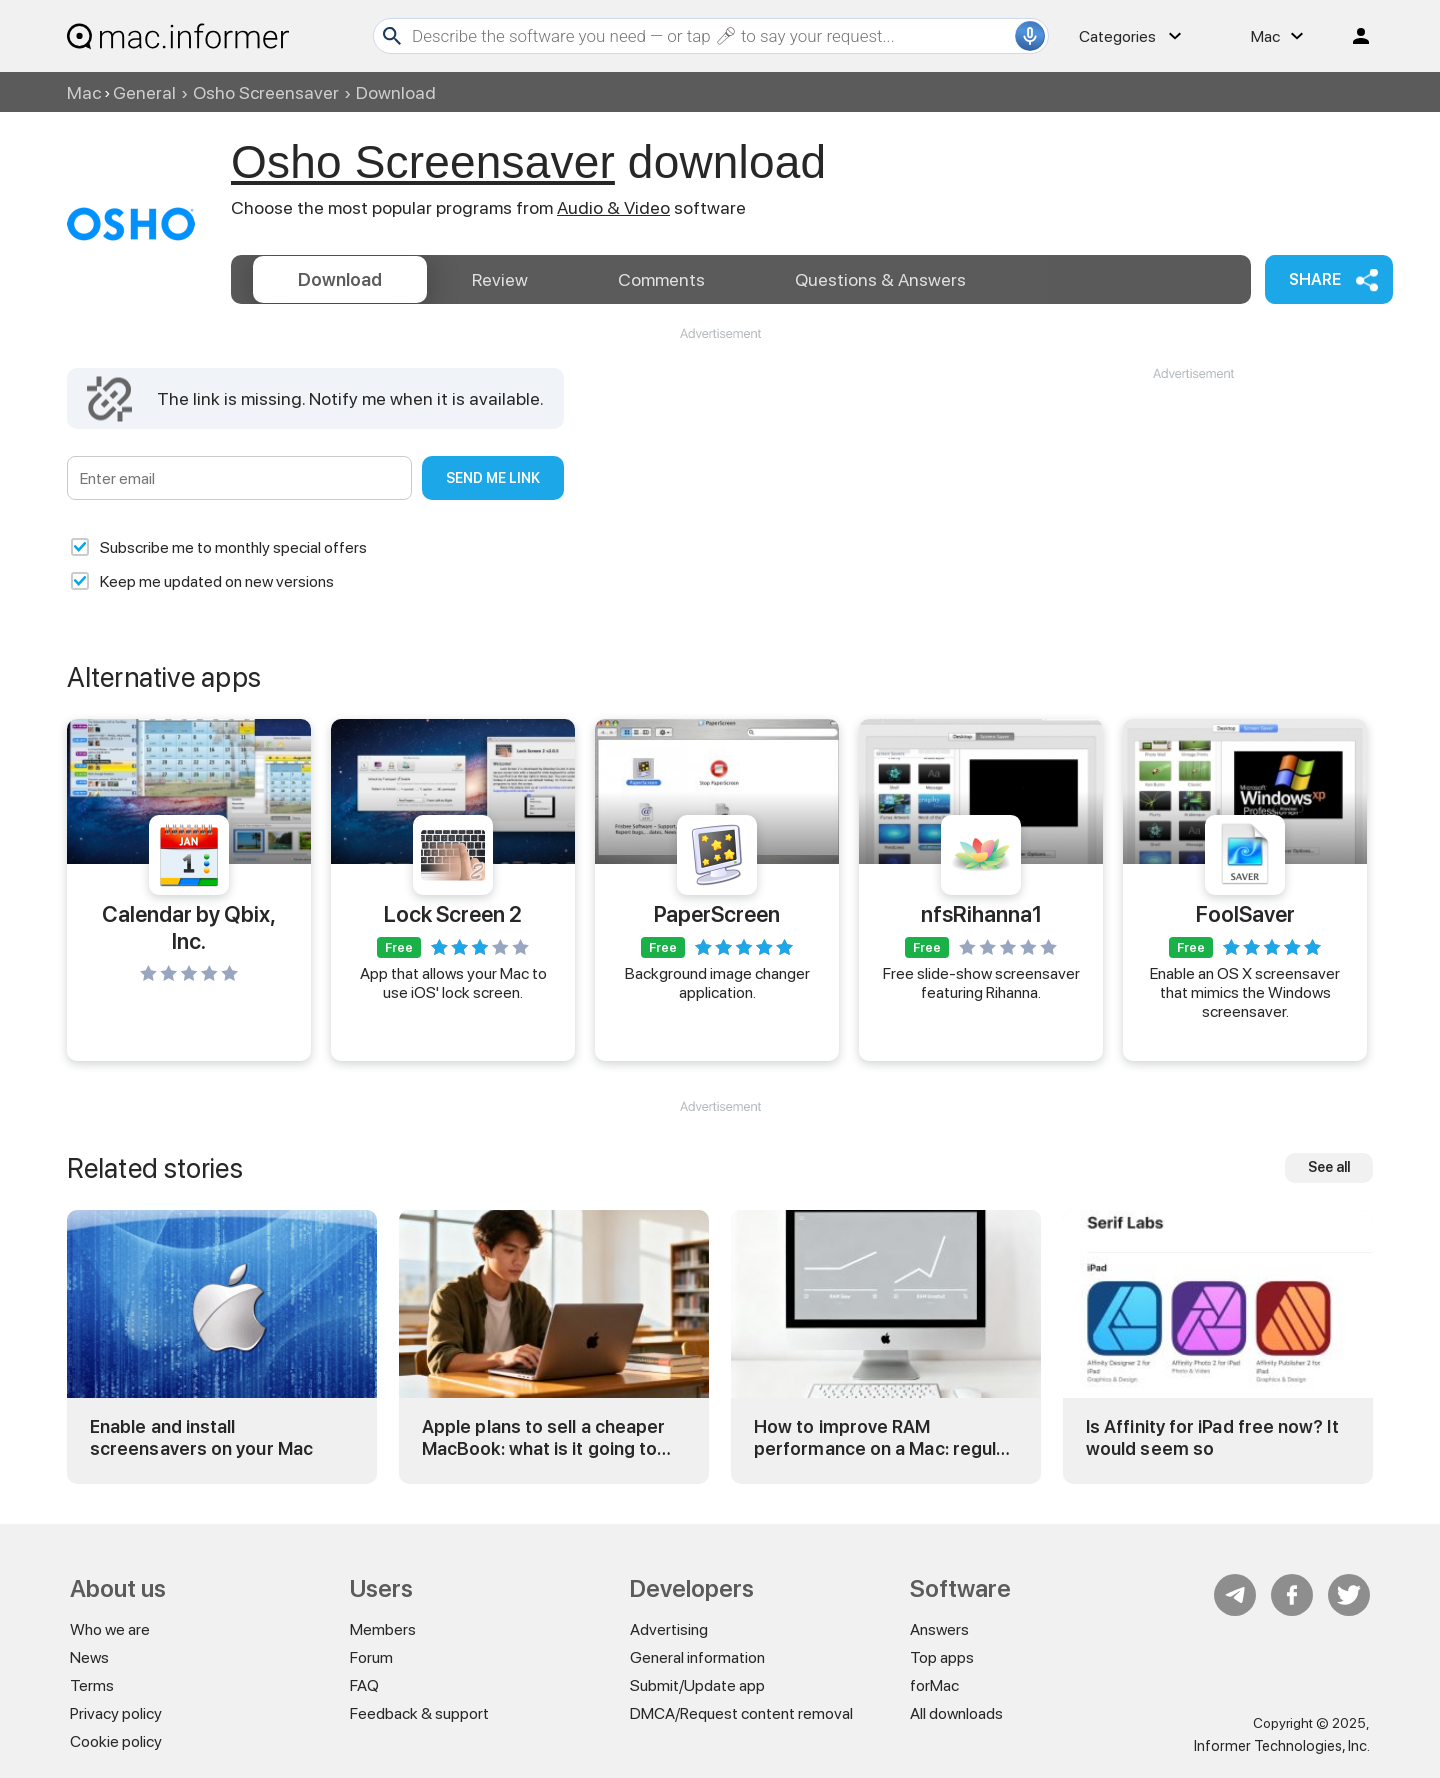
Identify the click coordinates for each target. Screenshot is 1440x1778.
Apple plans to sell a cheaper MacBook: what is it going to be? (543, 1437)
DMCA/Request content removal (741, 1713)
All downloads (956, 1713)
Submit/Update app (697, 1685)
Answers (880, 279)
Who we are (110, 1629)
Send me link (493, 478)
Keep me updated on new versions (217, 581)
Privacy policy (116, 1713)
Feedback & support (419, 1713)
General (144, 92)
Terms (92, 1685)
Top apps (942, 1657)
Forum (371, 1657)
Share (1315, 279)
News (89, 1657)
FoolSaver (1245, 914)
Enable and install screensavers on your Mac (201, 1437)
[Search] (711, 36)
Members (383, 1629)
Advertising (669, 1629)
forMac (934, 1685)
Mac (84, 92)
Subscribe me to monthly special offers (233, 547)
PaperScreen (717, 914)
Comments (661, 279)
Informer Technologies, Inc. (1282, 1746)
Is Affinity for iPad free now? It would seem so (1212, 1437)
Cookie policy (116, 1741)
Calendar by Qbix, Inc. (189, 927)
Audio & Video (613, 207)
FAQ (364, 1685)
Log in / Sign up (1352, 36)
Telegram (1235, 1595)
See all (1329, 1167)
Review (500, 279)
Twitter (1349, 1595)
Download (340, 279)
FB (1292, 1595)
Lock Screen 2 (453, 914)
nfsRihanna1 (981, 914)
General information (697, 1657)
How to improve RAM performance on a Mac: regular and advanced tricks (883, 1437)
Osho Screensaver (266, 92)
